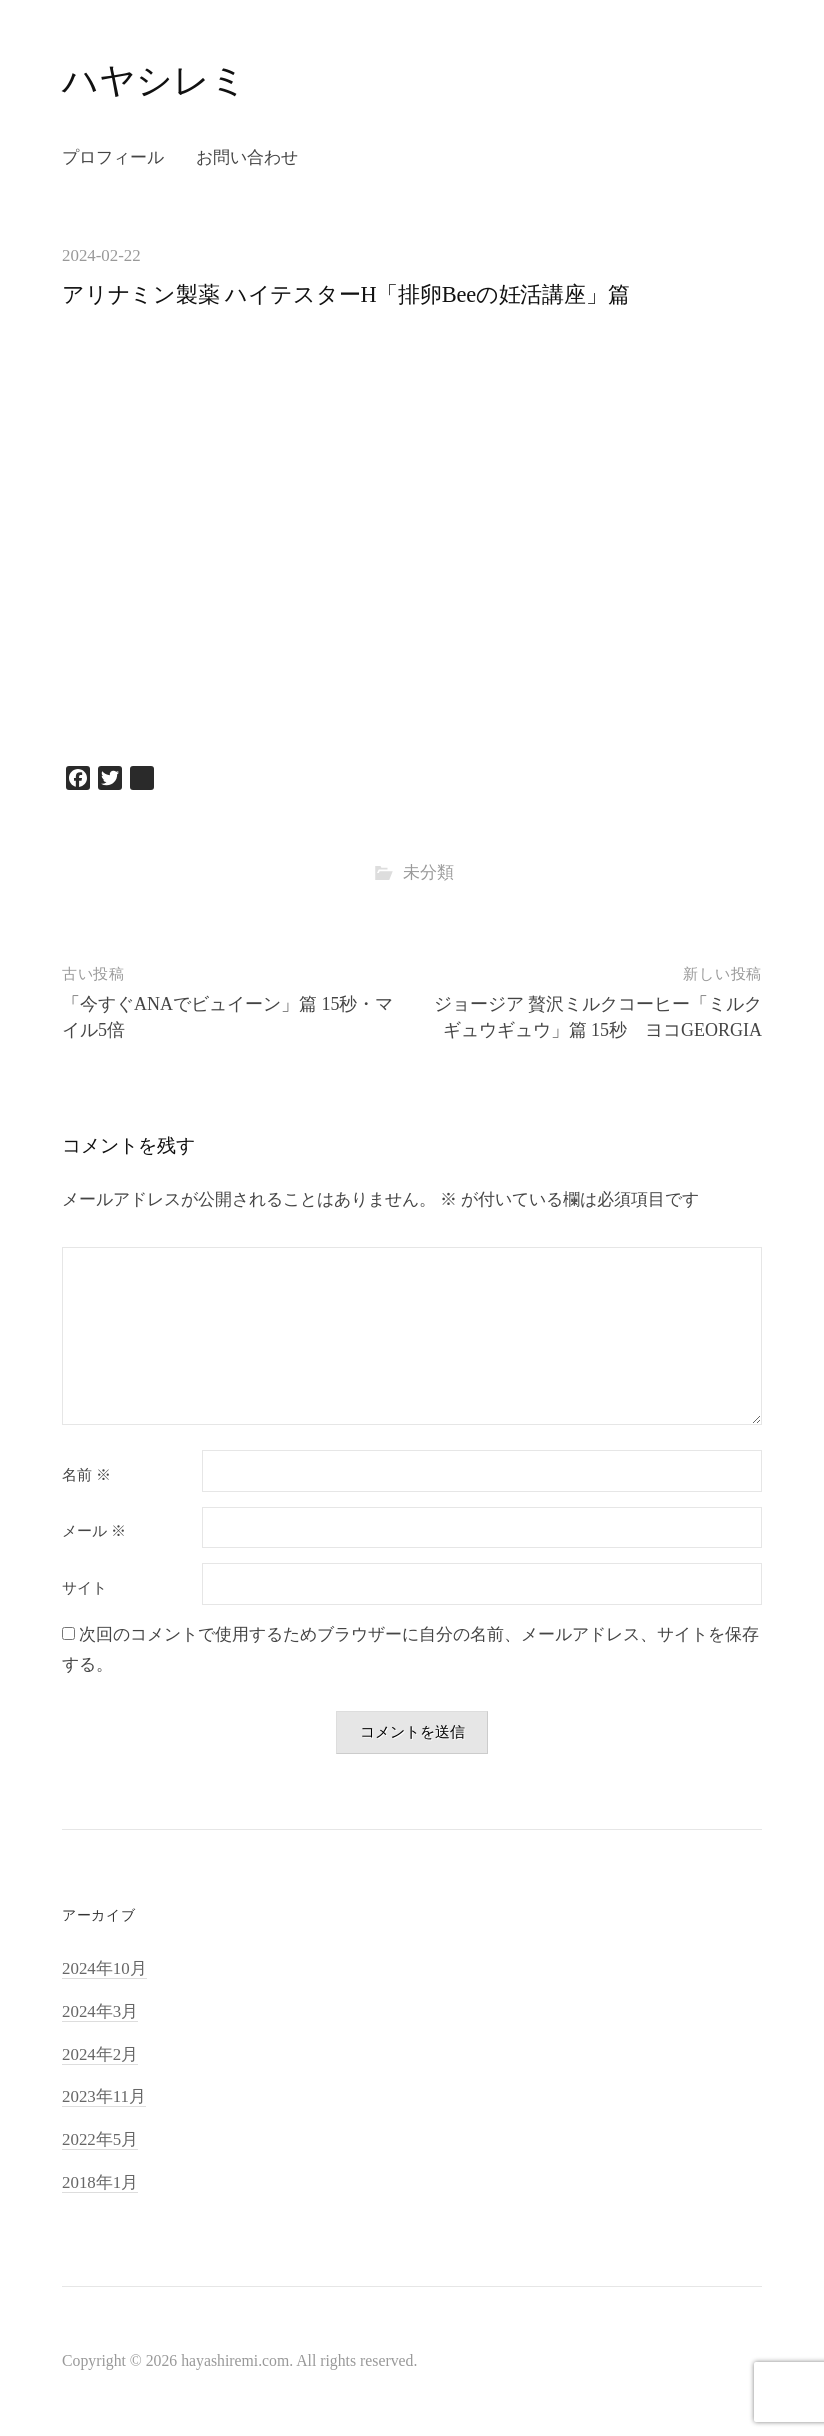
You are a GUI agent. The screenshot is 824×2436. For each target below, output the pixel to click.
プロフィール (113, 157)
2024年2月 (100, 2054)
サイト (84, 1588)
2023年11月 (104, 2096)
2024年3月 (100, 2011)
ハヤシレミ (154, 81)
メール (94, 1531)
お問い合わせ (247, 157)
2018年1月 (100, 2182)
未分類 (428, 872)
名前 (86, 1475)
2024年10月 (104, 1968)
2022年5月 (100, 2139)
